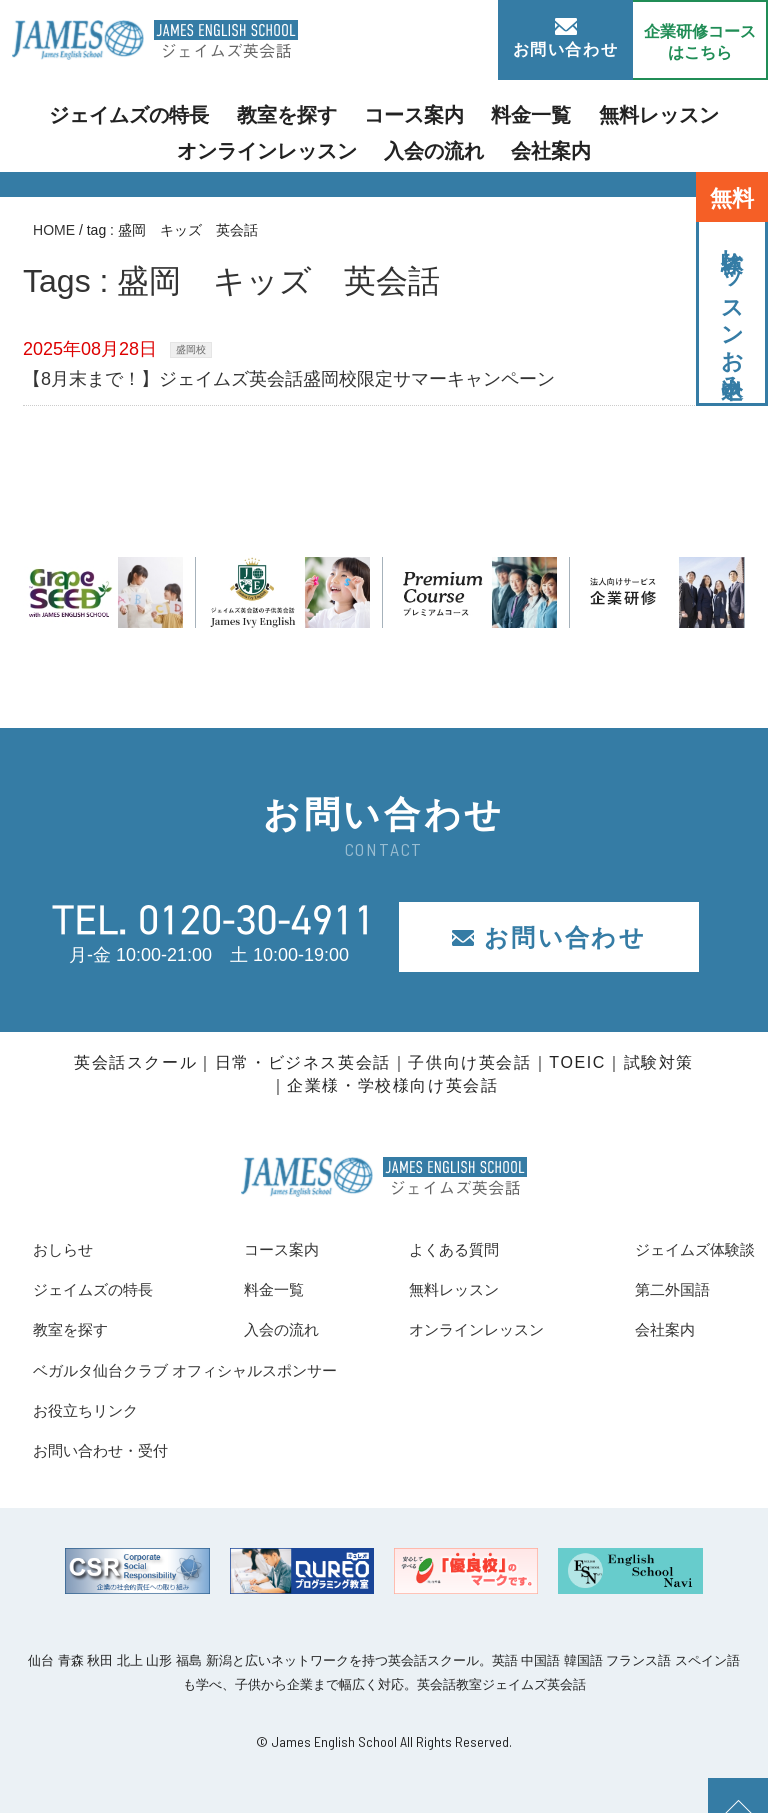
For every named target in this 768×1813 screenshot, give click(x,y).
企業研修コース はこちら (700, 42)
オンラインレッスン (676, 113)
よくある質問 (442, 1249)
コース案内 (322, 113)
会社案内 (438, 144)
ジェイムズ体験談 (683, 1249)
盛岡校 (191, 349)
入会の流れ (338, 144)
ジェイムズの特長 (84, 113)
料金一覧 (422, 113)
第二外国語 (656, 1289)
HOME (54, 230)
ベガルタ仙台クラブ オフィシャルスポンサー (215, 1370)
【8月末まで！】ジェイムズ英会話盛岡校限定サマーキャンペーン (289, 379)
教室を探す (215, 113)
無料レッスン (529, 113)
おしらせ (69, 1249)
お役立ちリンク (96, 1410)
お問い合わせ (566, 38)
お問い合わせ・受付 (114, 1450)
